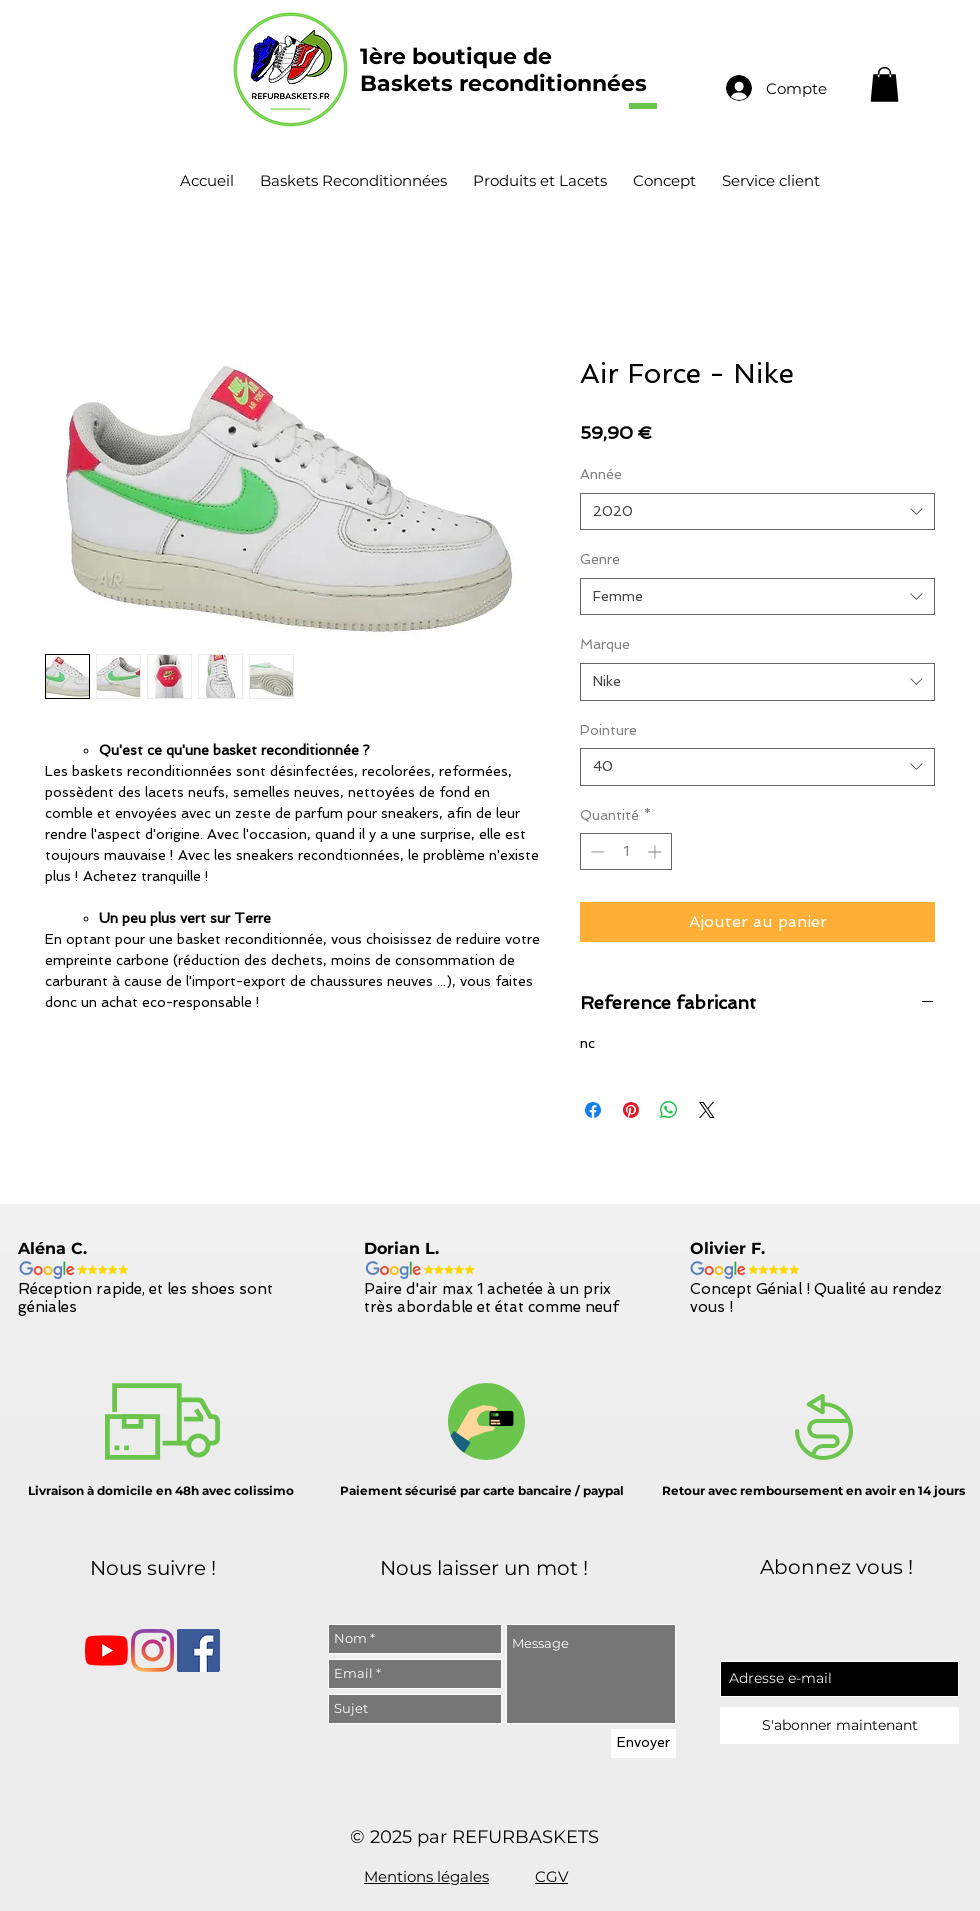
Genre (600, 559)
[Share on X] (707, 1110)
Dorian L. (401, 1248)
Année (601, 474)
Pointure (608, 730)
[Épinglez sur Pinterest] (631, 1110)
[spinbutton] (626, 851)
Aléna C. (52, 1248)
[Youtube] (106, 1650)
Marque (605, 644)
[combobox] (757, 512)
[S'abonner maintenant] (839, 1725)
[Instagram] (152, 1650)
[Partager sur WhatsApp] (669, 1110)
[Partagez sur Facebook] (593, 1110)
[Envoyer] (643, 1743)
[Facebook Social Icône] (198, 1650)
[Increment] (656, 851)
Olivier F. (727, 1248)
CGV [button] (551, 1876)
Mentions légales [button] (426, 1876)
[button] (884, 84)
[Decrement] (595, 851)
